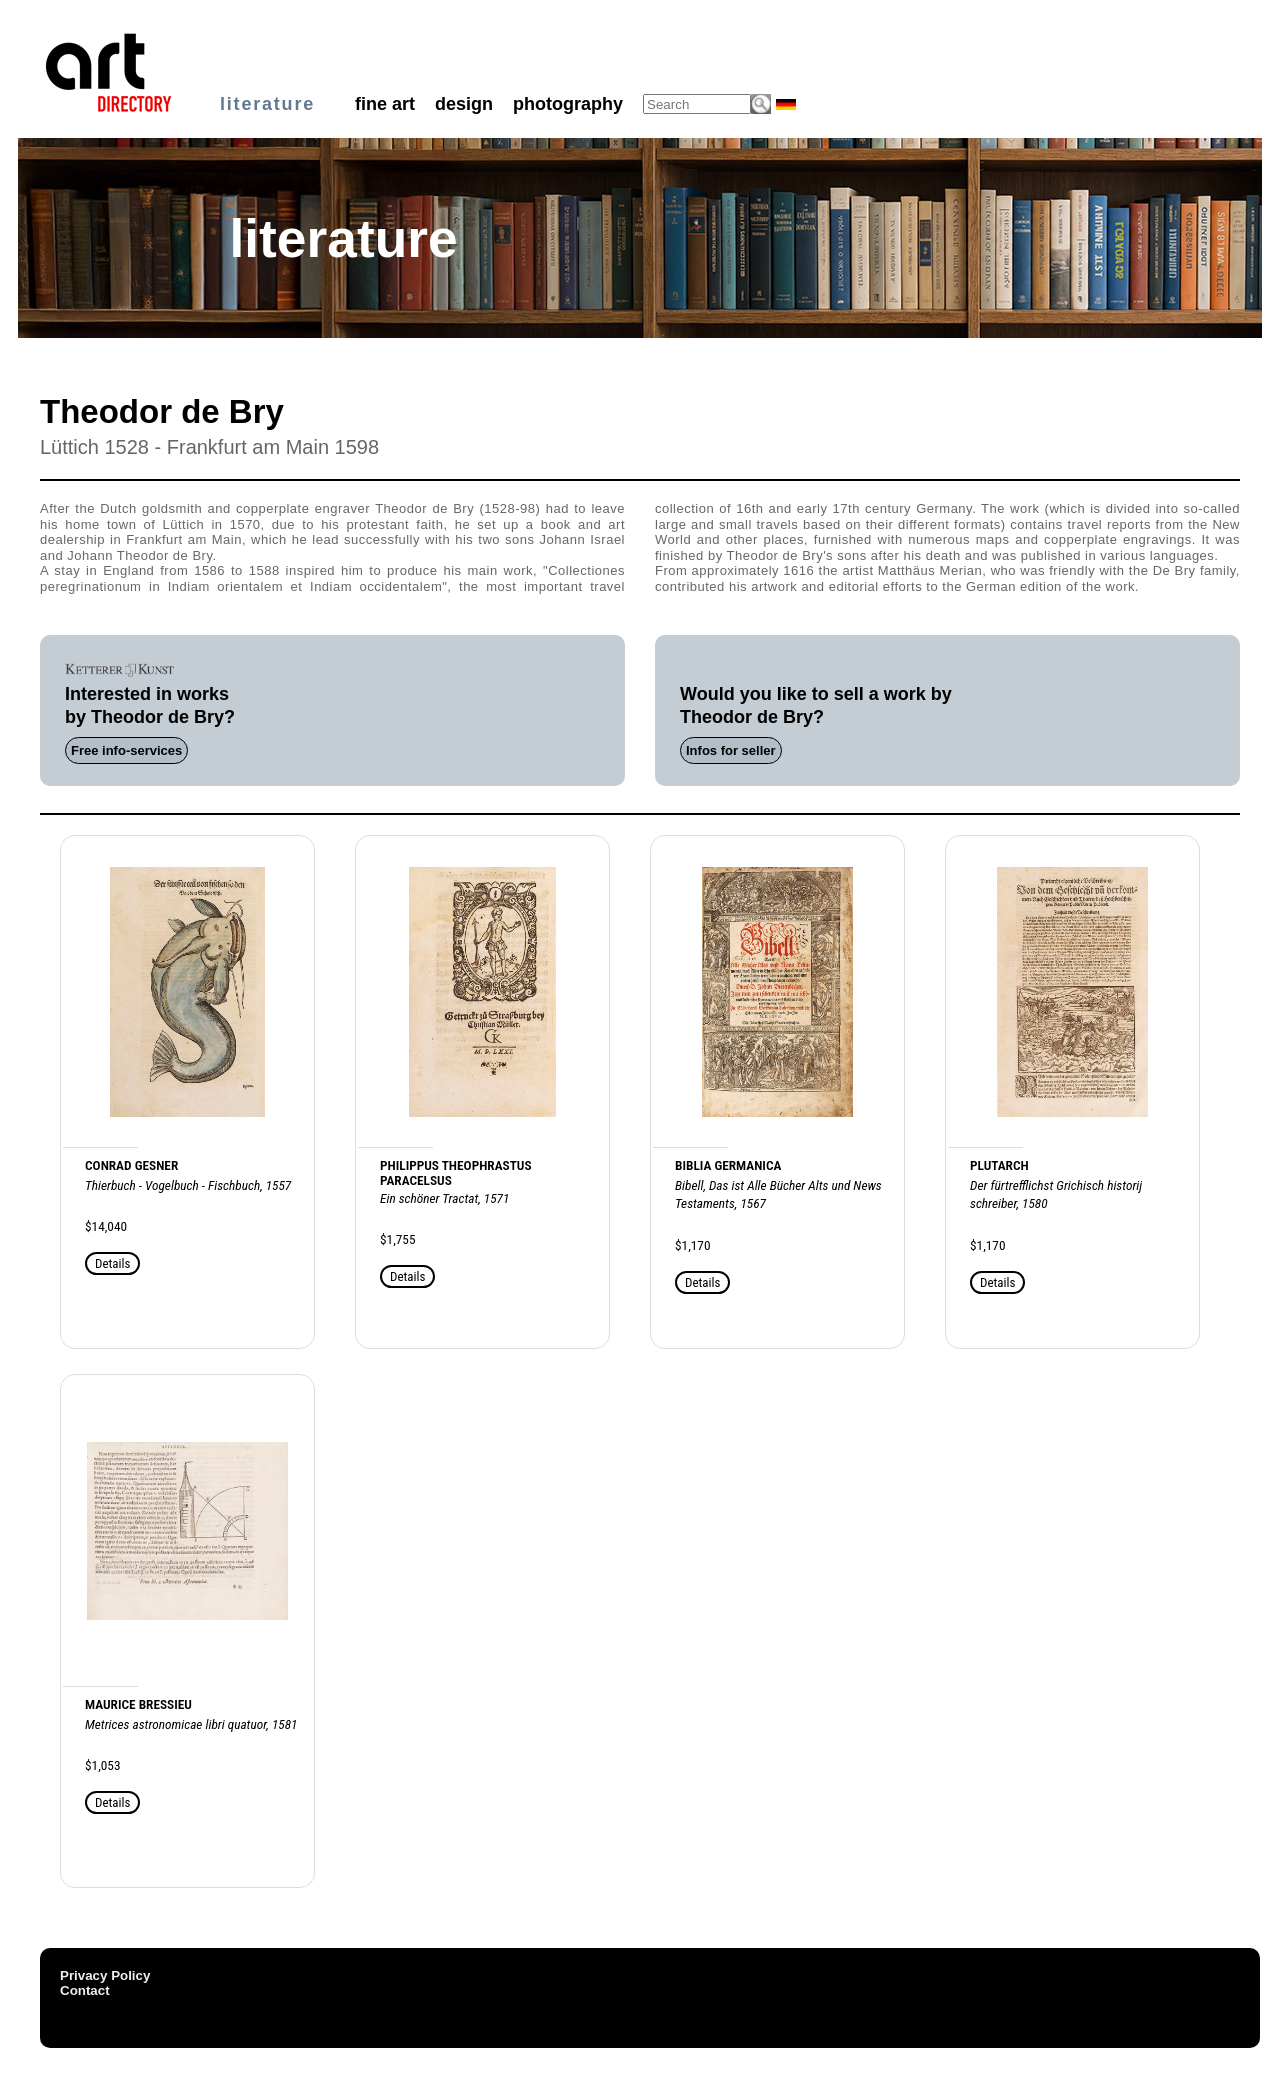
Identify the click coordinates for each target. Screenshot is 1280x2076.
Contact (85, 1990)
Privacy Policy (105, 1975)
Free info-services (126, 750)
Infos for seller (731, 750)
